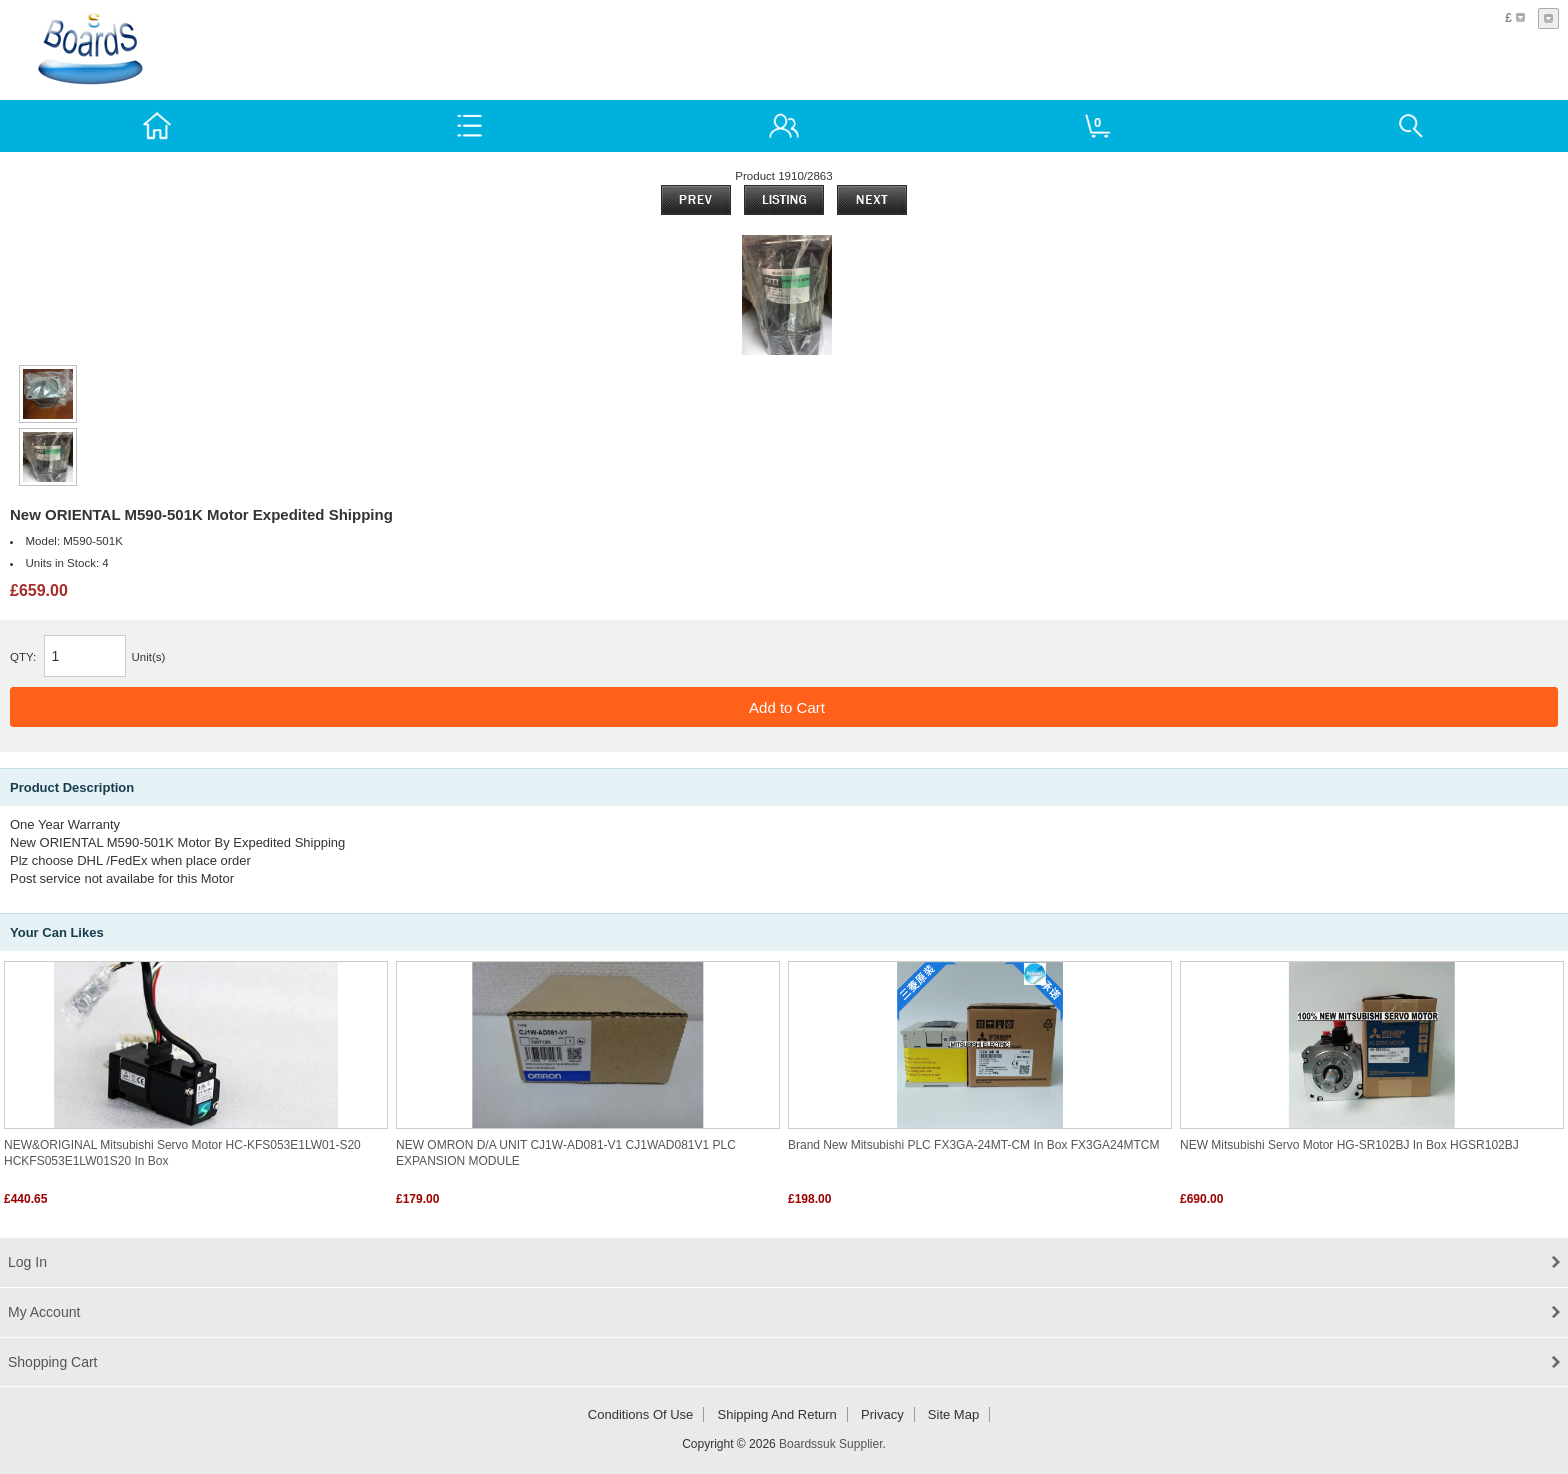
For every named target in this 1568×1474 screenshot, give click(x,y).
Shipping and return (777, 1414)
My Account (44, 1312)
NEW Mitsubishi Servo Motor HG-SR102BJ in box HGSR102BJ (1349, 1145)
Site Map (953, 1414)
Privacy (882, 1414)
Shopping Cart (53, 1362)
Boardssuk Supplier (830, 1444)
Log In (27, 1262)
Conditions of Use (641, 1414)
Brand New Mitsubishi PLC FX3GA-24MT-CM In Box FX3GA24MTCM (973, 1145)
